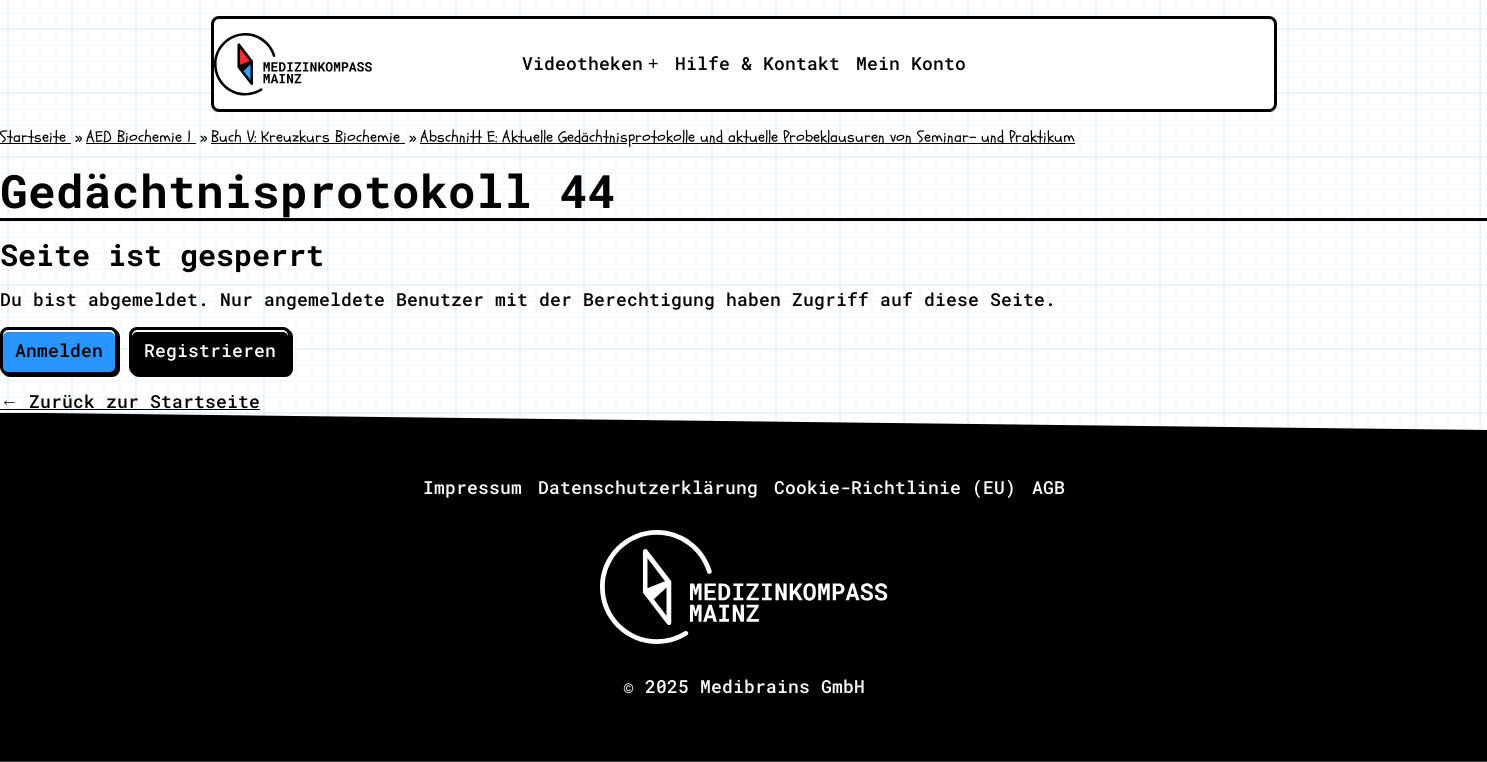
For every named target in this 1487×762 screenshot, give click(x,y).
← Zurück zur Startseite (130, 401)
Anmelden (59, 350)
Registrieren (210, 350)
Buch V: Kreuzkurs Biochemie (308, 137)
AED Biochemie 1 (141, 137)
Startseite (35, 137)
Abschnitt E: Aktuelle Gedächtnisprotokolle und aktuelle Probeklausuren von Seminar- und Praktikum (747, 137)
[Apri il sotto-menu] (590, 64)
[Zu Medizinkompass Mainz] (290, 64)
